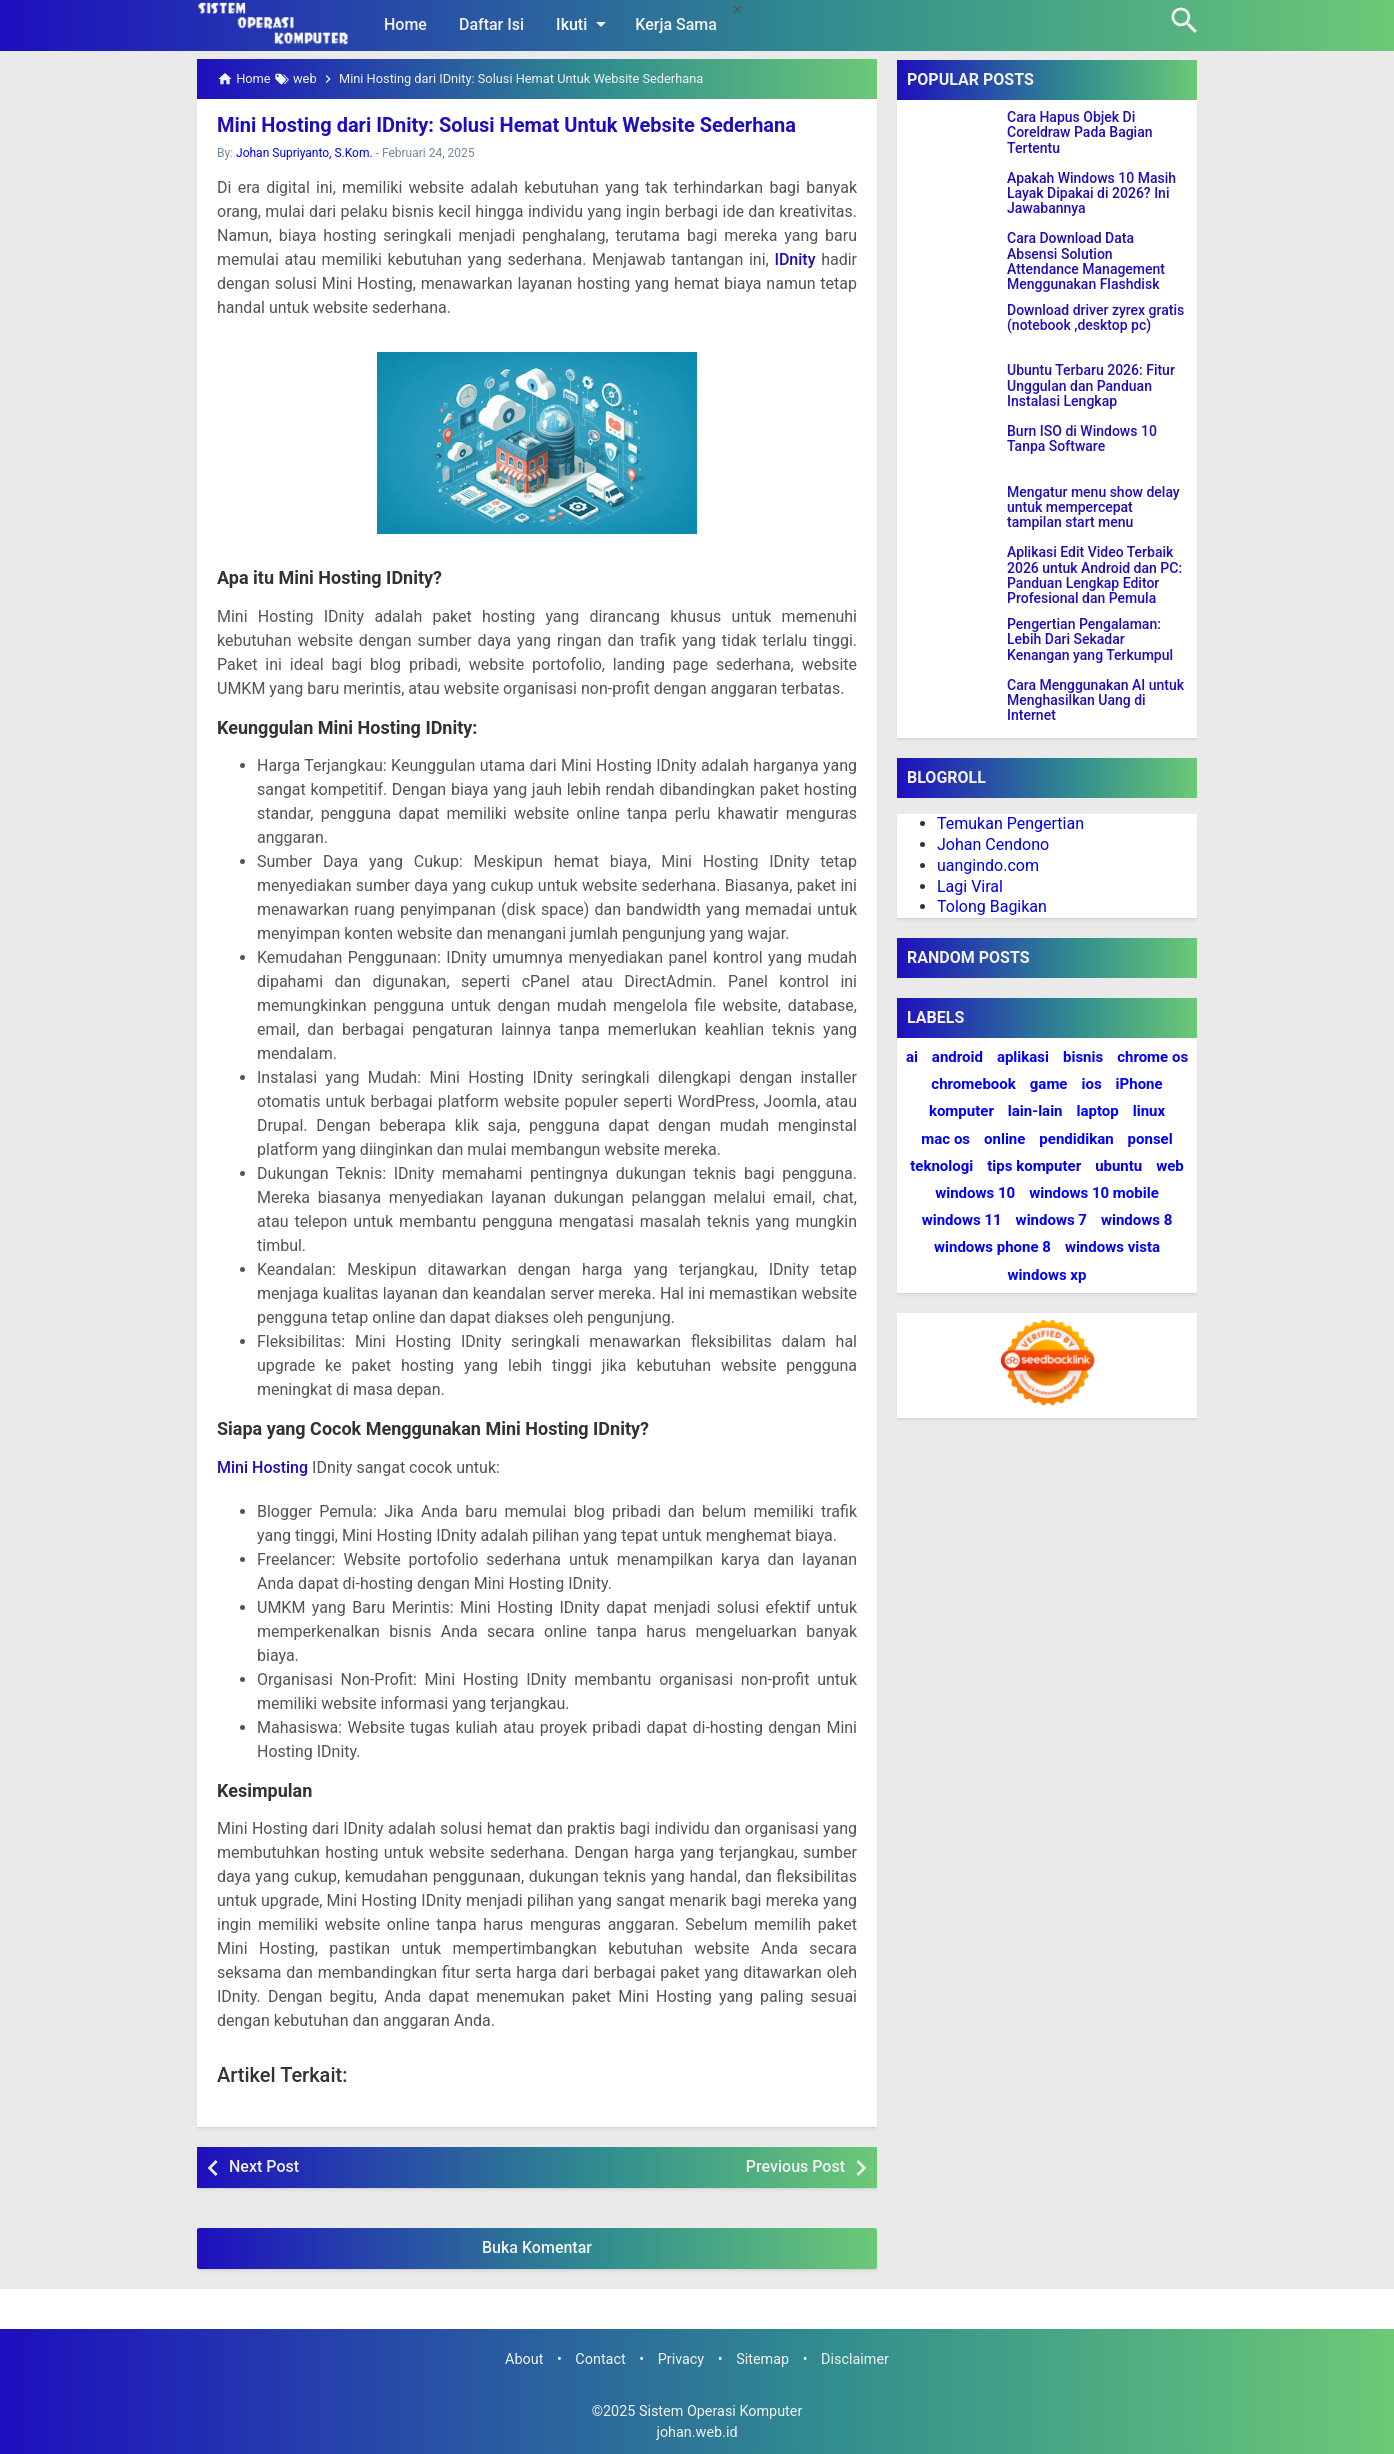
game (1049, 1084)
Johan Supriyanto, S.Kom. (304, 153)
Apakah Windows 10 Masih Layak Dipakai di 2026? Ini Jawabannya (1091, 194)
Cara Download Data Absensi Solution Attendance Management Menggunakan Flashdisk (1086, 261)
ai (912, 1057)
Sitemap (762, 2359)
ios (1091, 1084)
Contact (600, 2359)
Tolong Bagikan (992, 906)
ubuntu (1118, 1166)
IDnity (794, 259)
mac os (945, 1139)
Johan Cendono (993, 844)
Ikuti (584, 24)
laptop (1098, 1111)
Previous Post (795, 2166)
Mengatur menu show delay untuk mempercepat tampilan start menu (1093, 508)
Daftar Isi (491, 24)
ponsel (1150, 1139)
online (1004, 1139)
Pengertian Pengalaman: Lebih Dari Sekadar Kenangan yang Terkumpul (1090, 640)
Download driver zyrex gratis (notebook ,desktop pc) (1095, 318)
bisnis (1083, 1057)
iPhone (1139, 1084)
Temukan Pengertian (1010, 823)
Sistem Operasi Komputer (720, 2411)
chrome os (1152, 1057)
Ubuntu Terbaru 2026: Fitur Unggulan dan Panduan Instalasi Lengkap (1091, 386)
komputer (961, 1111)
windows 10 (975, 1193)
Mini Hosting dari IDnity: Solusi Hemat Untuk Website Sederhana (506, 125)
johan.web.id (696, 2432)
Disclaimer (855, 2359)
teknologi (941, 1166)
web (1170, 1166)
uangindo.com (988, 865)
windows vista (1112, 1247)
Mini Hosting (262, 1467)
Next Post (264, 2166)
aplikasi (1023, 1057)
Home (405, 24)
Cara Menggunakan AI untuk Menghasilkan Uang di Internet (1095, 701)
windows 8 (1136, 1220)
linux (1149, 1111)
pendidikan (1076, 1139)
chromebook (973, 1084)
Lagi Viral (970, 886)
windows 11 (962, 1220)
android (957, 1057)
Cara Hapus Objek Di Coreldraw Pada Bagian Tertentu (1080, 133)
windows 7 (1051, 1220)
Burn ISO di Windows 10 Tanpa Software (1082, 439)
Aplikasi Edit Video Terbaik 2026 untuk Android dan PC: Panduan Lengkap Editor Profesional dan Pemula (1094, 575)
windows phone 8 (992, 1247)
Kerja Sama (676, 24)
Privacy (681, 2359)
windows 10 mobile (1094, 1193)
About (524, 2359)
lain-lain (1035, 1111)
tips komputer (1034, 1166)
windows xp (1047, 1275)
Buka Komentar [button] (537, 2247)
